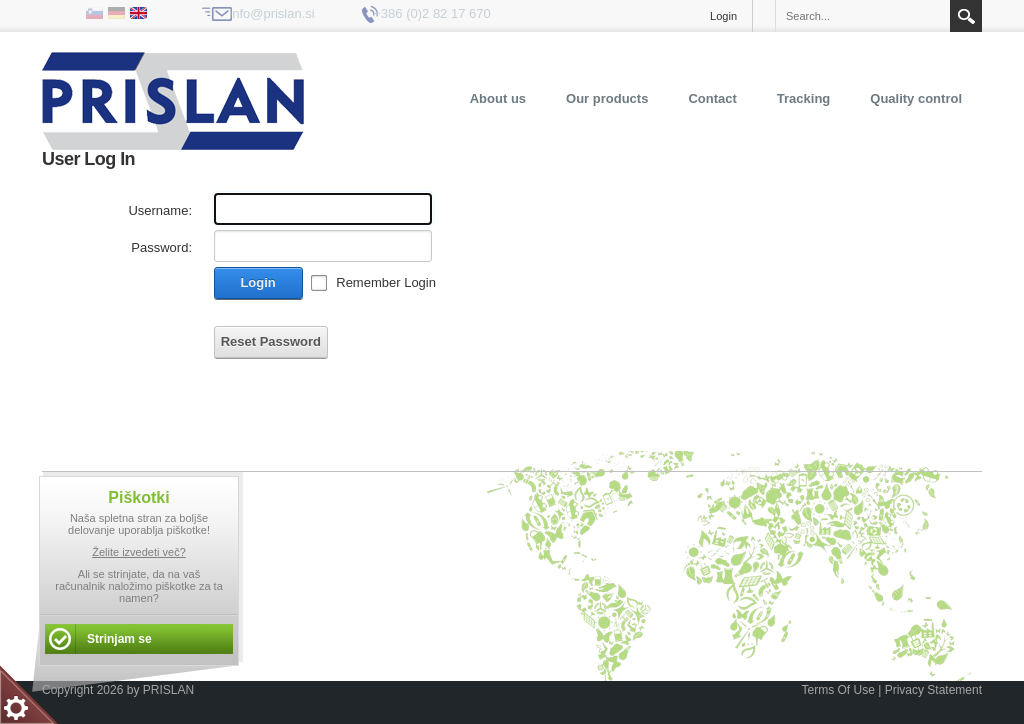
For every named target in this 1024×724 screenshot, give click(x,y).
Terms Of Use (837, 690)
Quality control (916, 98)
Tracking (803, 98)
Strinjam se (119, 639)
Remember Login (386, 282)
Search (966, 16)
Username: (160, 210)
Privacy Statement (933, 690)
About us (498, 98)
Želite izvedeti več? (139, 552)
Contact (712, 98)
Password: (161, 247)
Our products (607, 98)
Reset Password (271, 341)
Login (723, 16)
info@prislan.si (271, 13)
